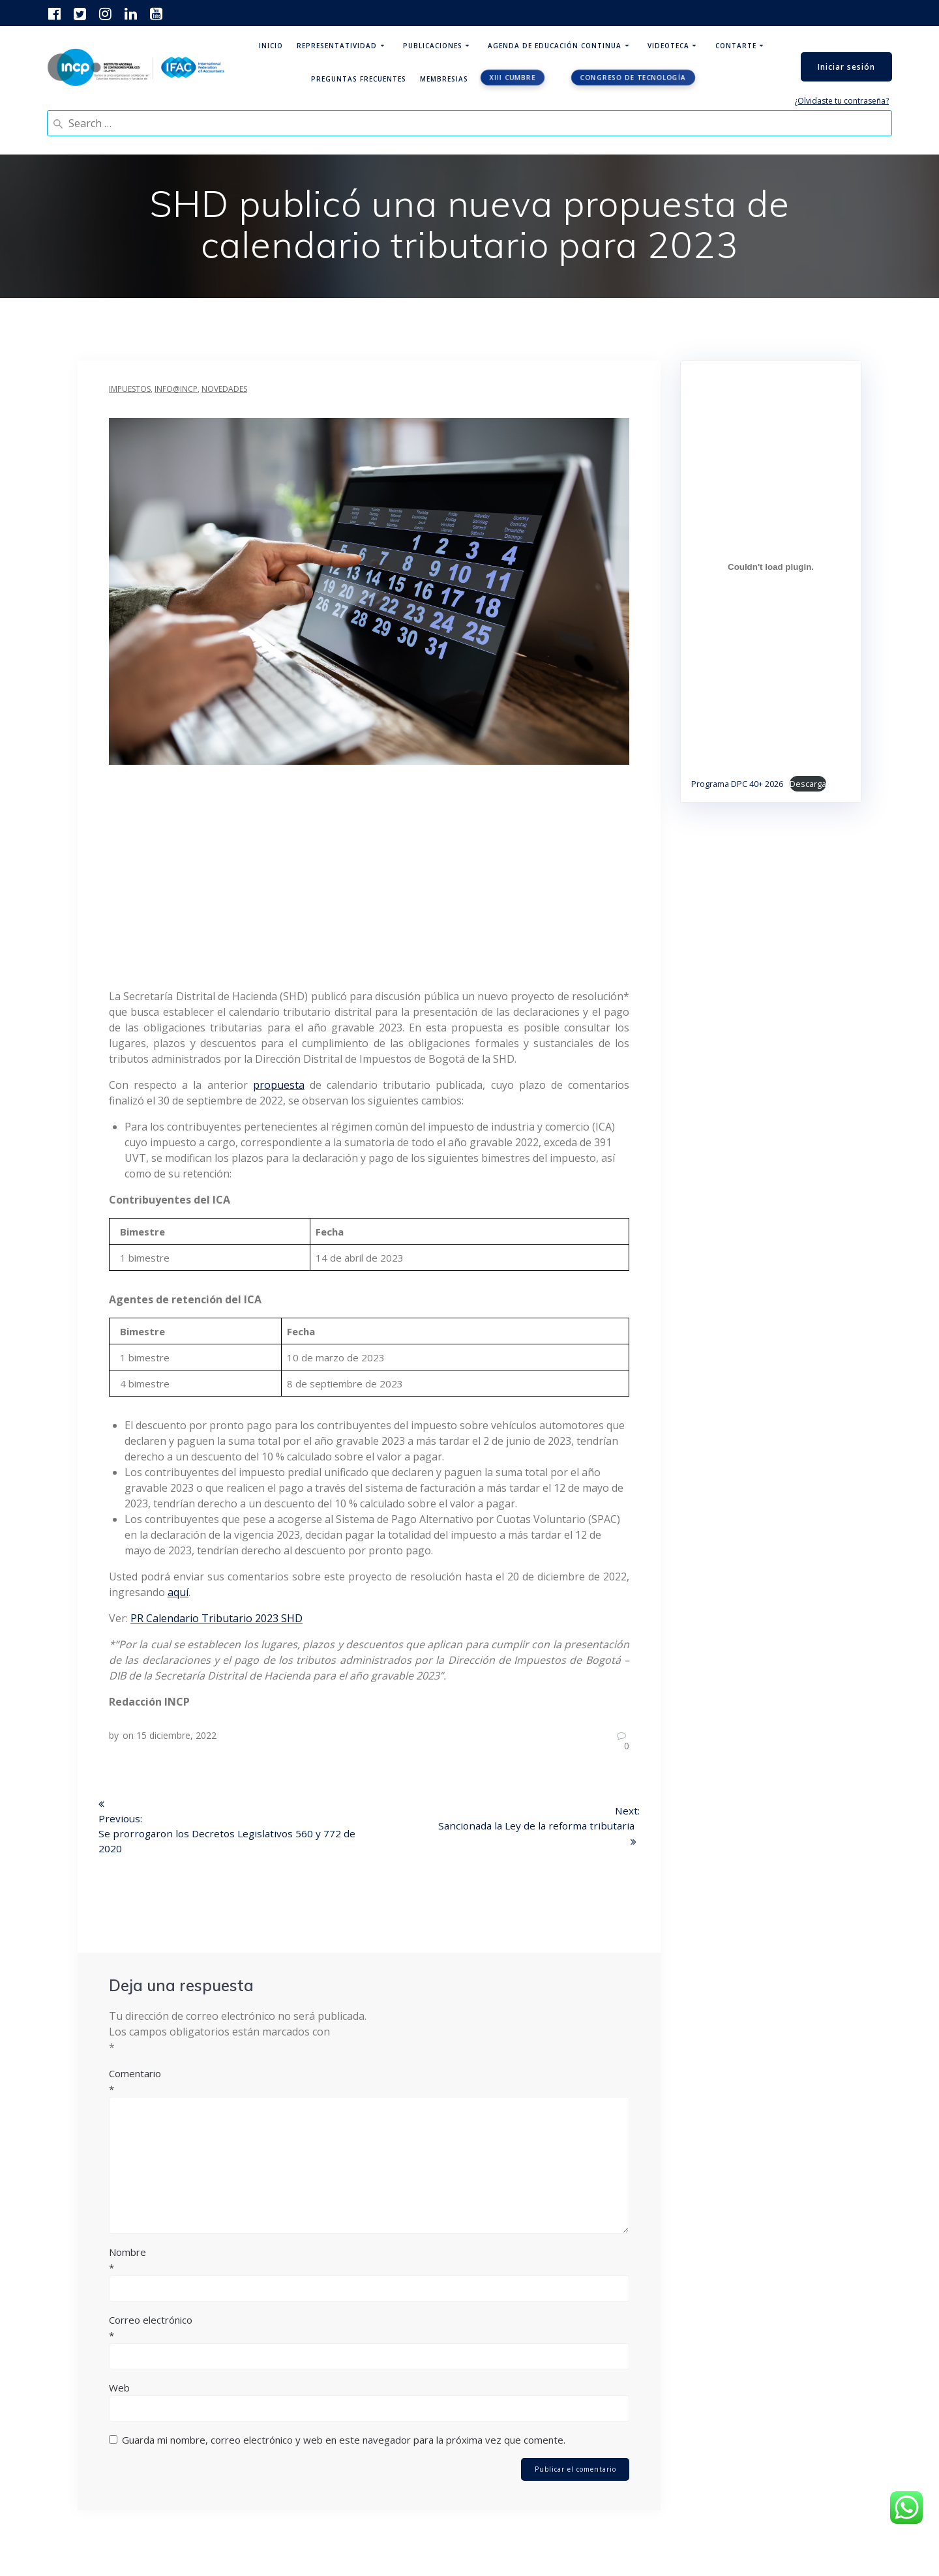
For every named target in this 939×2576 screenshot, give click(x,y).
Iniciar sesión (846, 66)
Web (119, 2389)
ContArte (735, 45)
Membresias (444, 78)
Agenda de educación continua (554, 45)
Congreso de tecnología (633, 77)
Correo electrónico (369, 2330)
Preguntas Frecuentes (358, 78)
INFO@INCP (176, 388)
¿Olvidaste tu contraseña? (841, 100)
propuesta (279, 1085)
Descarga (808, 784)
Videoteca (668, 45)
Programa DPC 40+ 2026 (737, 784)
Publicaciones (432, 45)
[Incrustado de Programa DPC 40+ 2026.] (770, 567)
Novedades (224, 388)
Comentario (369, 2084)
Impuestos (130, 388)
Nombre (369, 2262)
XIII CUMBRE (512, 77)
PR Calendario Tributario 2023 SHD (216, 1618)
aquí (178, 1592)
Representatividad (337, 45)
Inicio (271, 45)
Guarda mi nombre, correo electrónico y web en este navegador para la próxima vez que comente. (343, 2441)
